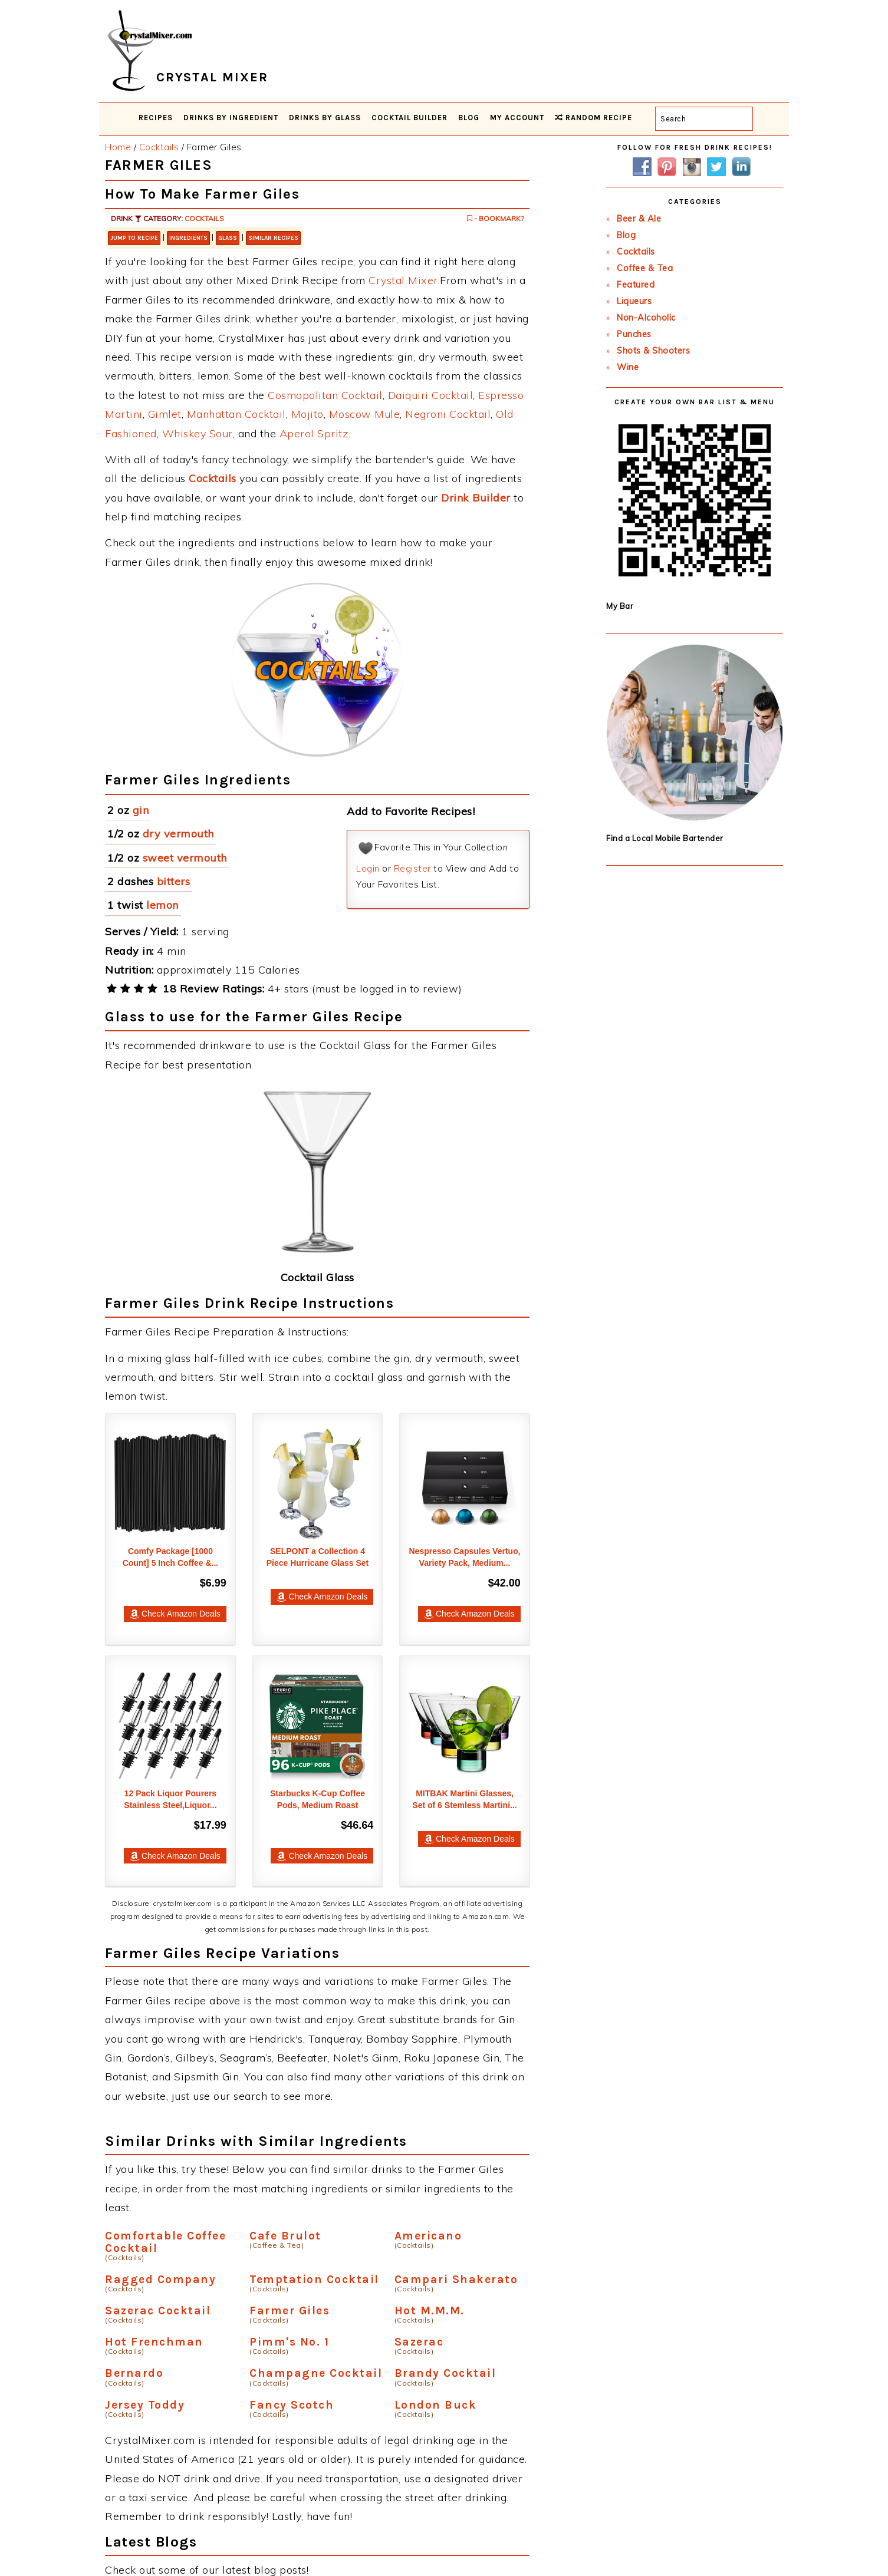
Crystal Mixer (403, 280)
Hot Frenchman (154, 2342)
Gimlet (165, 414)
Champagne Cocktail (315, 2373)
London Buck (435, 2405)
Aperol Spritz (314, 433)
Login (368, 868)
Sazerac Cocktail (158, 2310)
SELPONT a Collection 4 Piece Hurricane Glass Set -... (318, 1562)
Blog (626, 235)
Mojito (307, 414)
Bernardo (134, 2373)
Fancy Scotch (291, 2405)
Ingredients (188, 238)
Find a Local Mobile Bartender (664, 838)
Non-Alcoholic (646, 317)
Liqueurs (634, 301)
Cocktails (204, 218)
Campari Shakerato (456, 2279)
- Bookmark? (495, 218)
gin (141, 810)
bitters (173, 881)
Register (412, 868)
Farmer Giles (289, 2310)
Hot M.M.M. (429, 2310)
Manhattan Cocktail (236, 414)
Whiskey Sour (197, 433)
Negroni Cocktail (448, 414)
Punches (634, 334)
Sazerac (419, 2342)
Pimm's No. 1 (289, 2342)
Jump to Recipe (134, 238)
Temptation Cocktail (314, 2279)
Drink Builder (476, 497)
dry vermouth (178, 833)
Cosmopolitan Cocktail (325, 395)
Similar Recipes (273, 238)
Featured (636, 284)
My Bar (619, 606)
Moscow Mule (364, 414)
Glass (227, 238)
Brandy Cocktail (445, 2373)
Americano (428, 2235)
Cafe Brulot (285, 2235)
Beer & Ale (639, 218)
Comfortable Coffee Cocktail (165, 2242)
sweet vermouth (185, 858)
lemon (162, 905)
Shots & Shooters (653, 350)
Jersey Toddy (145, 2405)
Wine (628, 367)
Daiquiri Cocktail (430, 395)
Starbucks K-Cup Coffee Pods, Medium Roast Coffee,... (317, 1805)
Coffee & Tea (645, 268)
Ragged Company (160, 2279)
